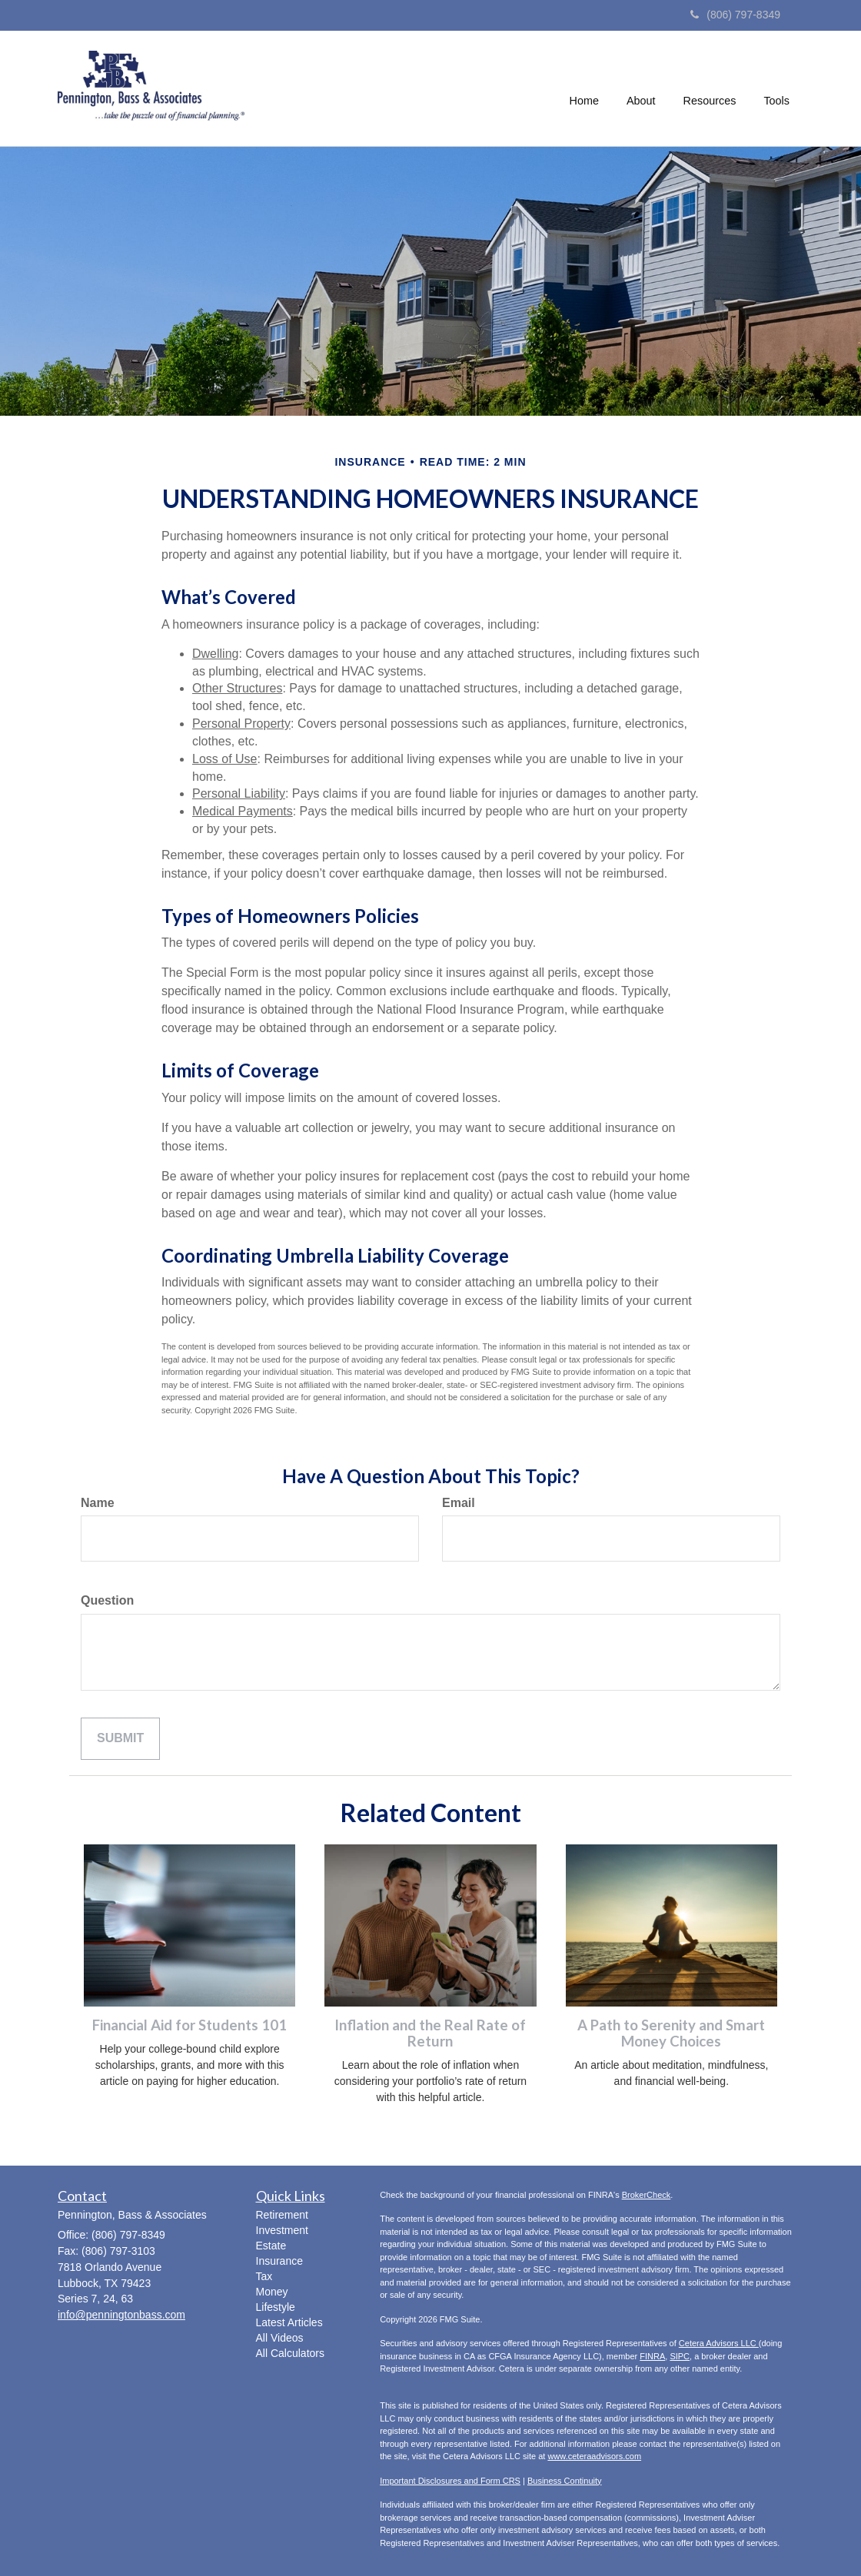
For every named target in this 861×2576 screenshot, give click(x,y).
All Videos (280, 2338)
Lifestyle (275, 2307)
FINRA (652, 2356)
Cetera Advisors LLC (719, 2343)
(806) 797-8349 (735, 14)
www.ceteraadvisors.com (594, 2456)
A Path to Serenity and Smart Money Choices (671, 2033)
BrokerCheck (646, 2194)
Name (98, 1502)
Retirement (282, 2215)
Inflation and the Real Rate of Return (430, 2033)
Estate (271, 2245)
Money (272, 2292)
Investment (282, 2230)
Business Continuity (564, 2480)
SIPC (680, 2356)
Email (458, 1502)
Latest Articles (289, 2322)
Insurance (279, 2261)
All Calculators (290, 2353)
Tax (264, 2276)
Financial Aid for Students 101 (189, 2025)
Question (107, 1600)
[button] (641, 88)
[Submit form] (120, 1739)
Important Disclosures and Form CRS (450, 2480)
